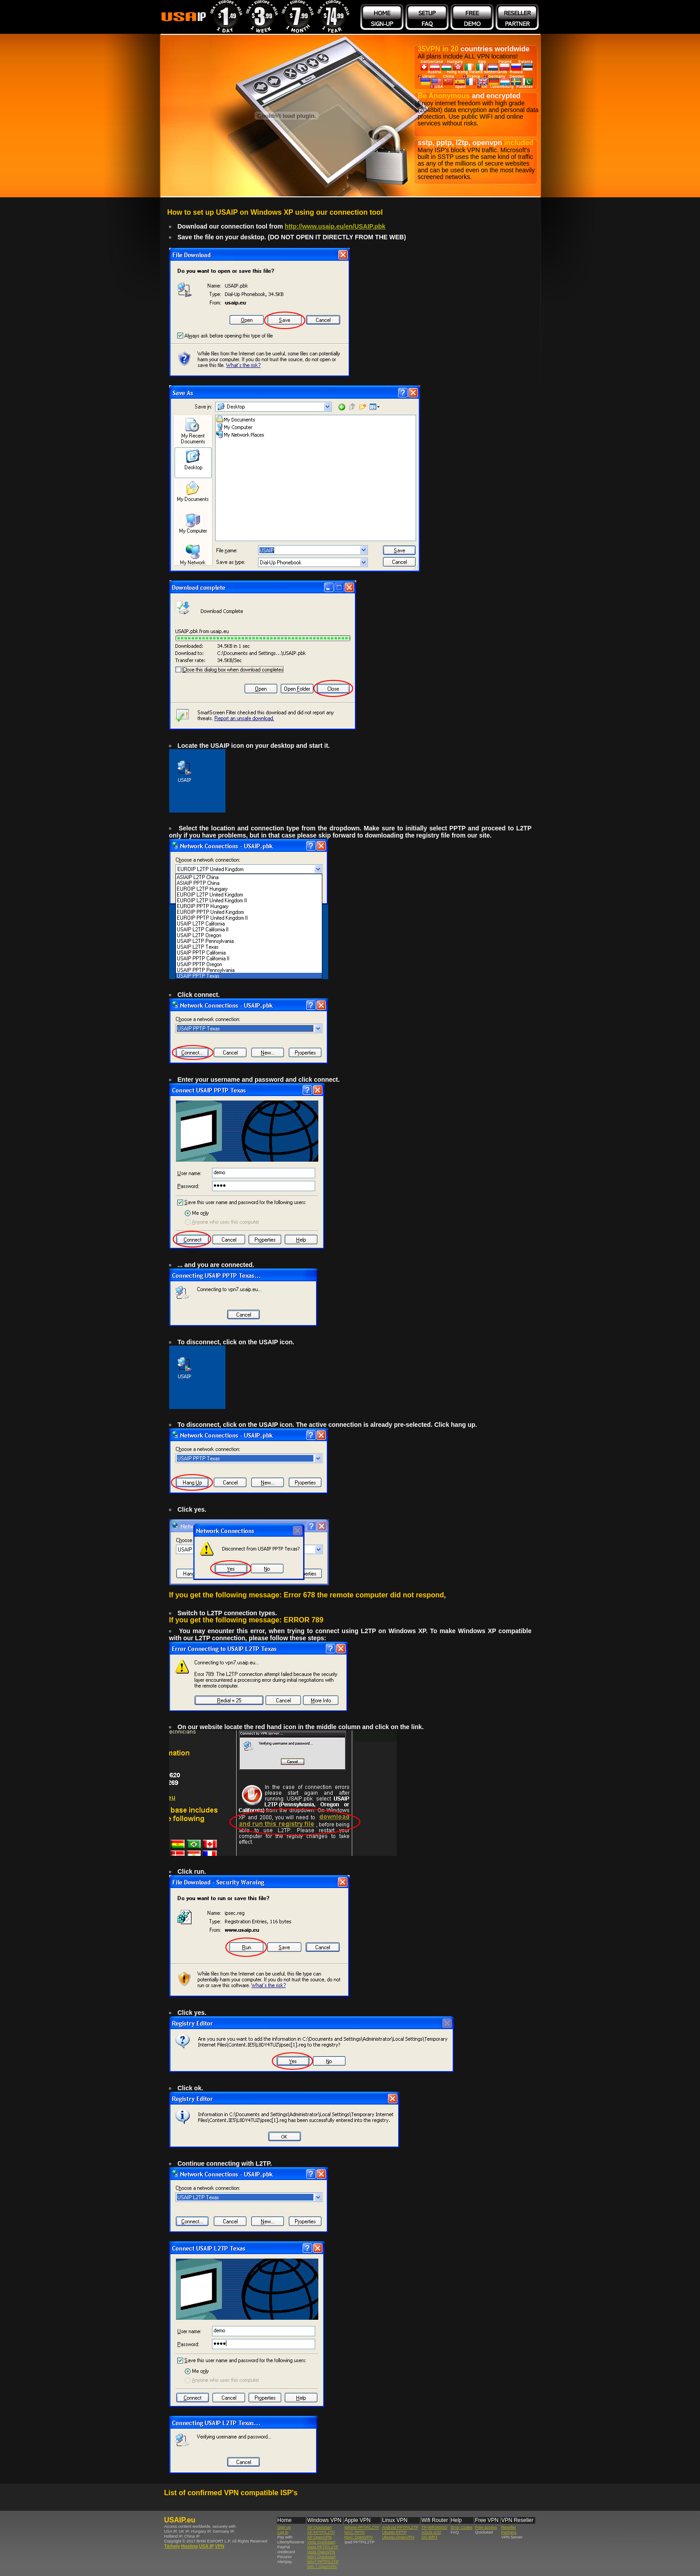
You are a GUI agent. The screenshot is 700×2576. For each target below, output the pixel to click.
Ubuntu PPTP (394, 2532)
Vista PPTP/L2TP (322, 2547)
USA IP (206, 2546)
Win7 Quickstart (321, 2557)
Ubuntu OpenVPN (398, 2537)
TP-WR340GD (434, 2527)
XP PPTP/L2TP (321, 2532)
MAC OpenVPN (358, 2537)
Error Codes (462, 2527)
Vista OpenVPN (321, 2552)
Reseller (508, 2527)
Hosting (189, 2546)
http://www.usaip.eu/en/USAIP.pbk (335, 226)
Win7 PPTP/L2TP (323, 2561)
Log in (282, 2532)
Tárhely (172, 2546)
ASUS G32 (431, 2532)
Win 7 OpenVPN (322, 2566)
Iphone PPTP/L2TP (361, 2527)
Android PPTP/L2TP (400, 2527)
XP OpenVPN (319, 2537)
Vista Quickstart (321, 2542)
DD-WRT (429, 2537)
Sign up (284, 2527)
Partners (509, 2532)
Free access (486, 2527)
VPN (220, 2546)
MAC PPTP (354, 2532)
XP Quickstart (319, 2527)
